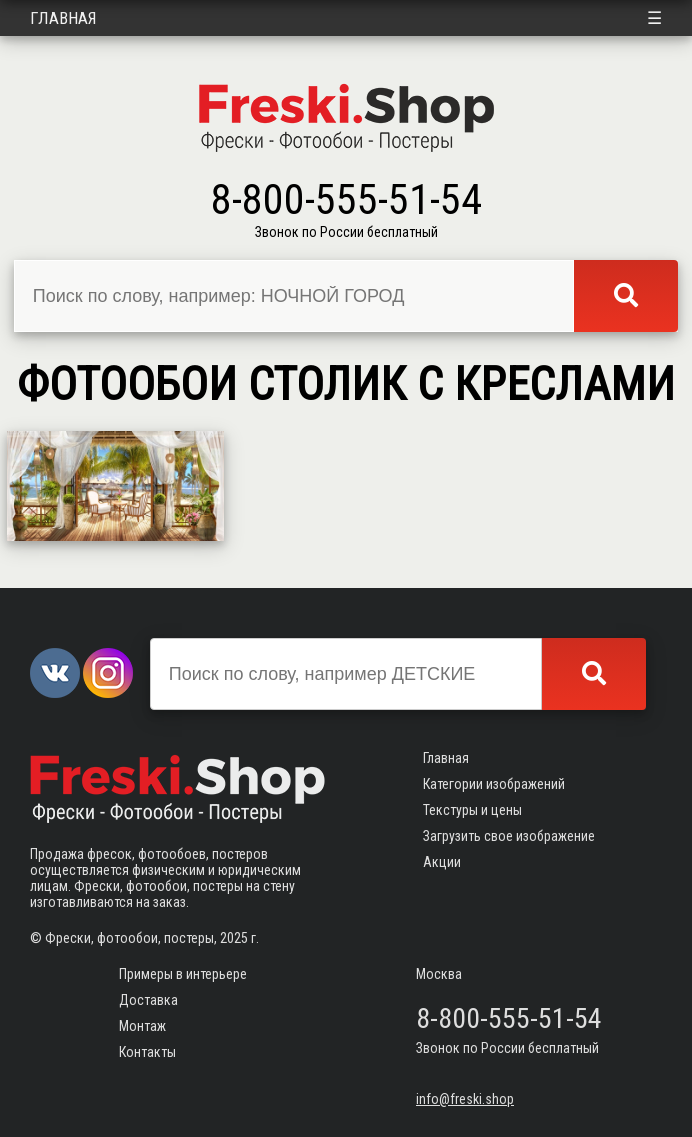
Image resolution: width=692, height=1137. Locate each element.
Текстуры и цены (472, 810)
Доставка (148, 1000)
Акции (442, 862)
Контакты (147, 1052)
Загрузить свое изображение (509, 836)
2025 (234, 938)
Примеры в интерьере (183, 974)
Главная (63, 18)
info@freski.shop (465, 1099)
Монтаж (142, 1026)
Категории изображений (494, 784)
